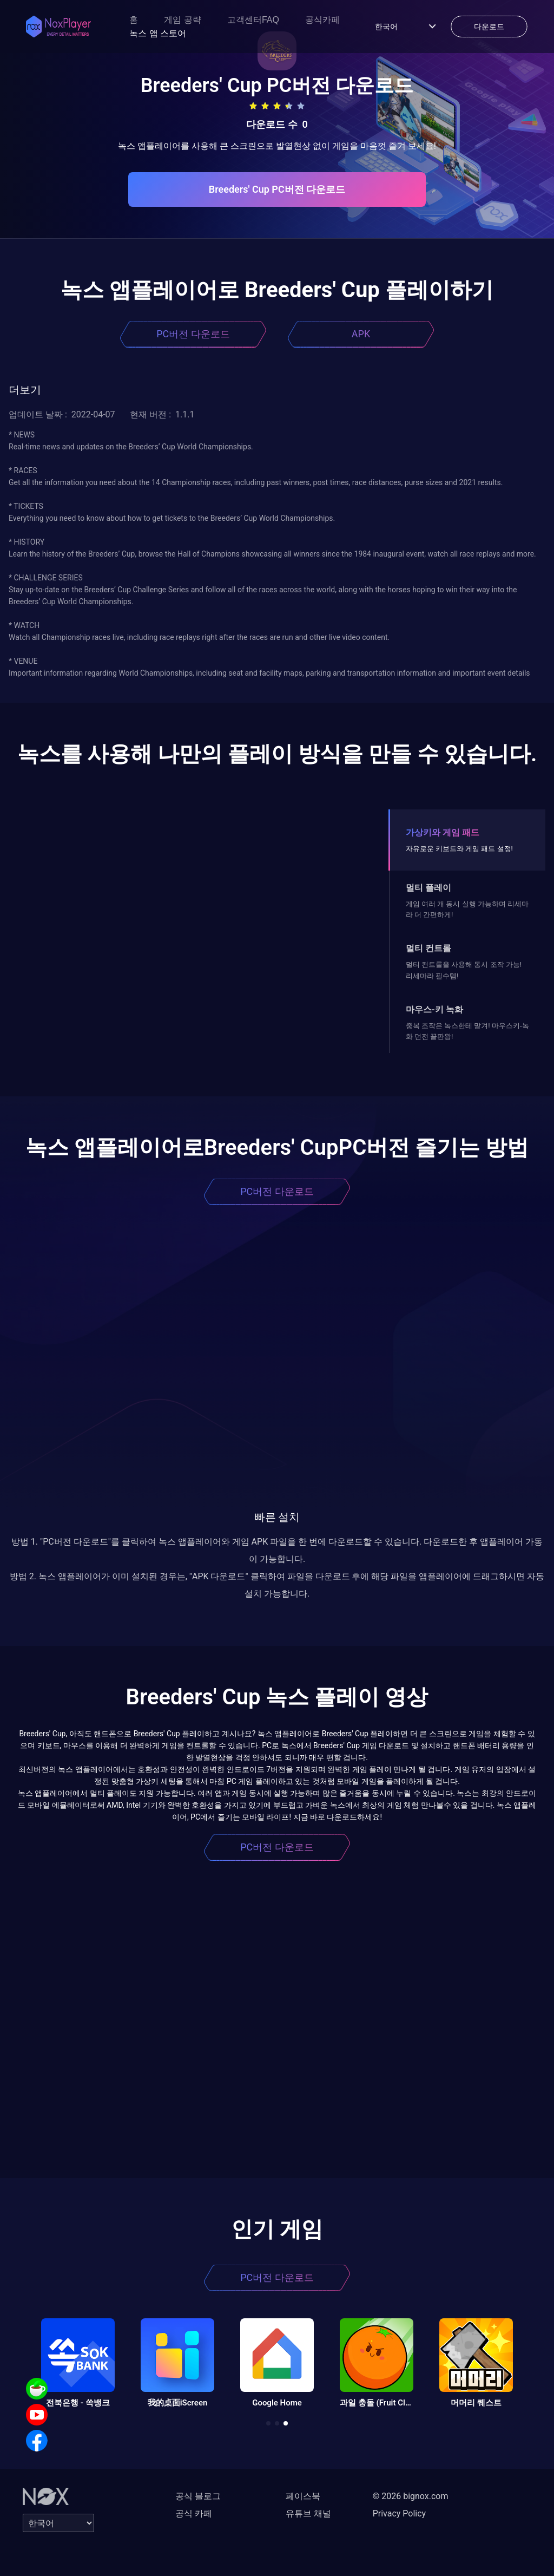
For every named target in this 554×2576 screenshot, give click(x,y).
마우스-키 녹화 (434, 1009)
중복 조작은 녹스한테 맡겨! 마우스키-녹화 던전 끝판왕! (467, 1031)
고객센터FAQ (253, 19)
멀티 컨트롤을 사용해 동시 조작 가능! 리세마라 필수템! (464, 969)
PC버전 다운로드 (193, 333)
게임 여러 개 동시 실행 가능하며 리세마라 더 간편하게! (467, 909)
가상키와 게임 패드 (442, 832)
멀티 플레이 (428, 887)
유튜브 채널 (308, 2513)
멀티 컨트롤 (428, 948)
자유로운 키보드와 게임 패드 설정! (459, 849)
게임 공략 (182, 19)
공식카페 (322, 19)
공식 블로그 (198, 2496)
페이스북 (303, 2496)
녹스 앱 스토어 (157, 33)
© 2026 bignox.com (411, 2496)
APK (361, 333)
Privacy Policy (399, 2513)
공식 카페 (193, 2513)
